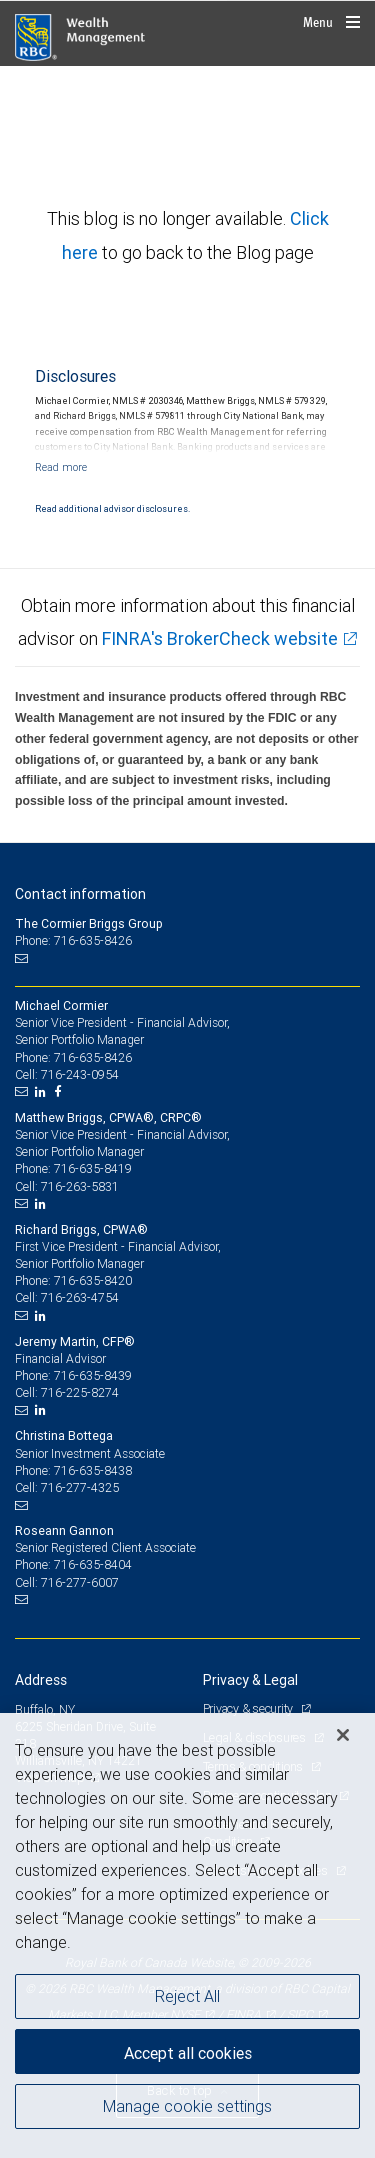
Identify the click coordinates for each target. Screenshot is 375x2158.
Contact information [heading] (80, 894)
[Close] (343, 1735)
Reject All (187, 1996)
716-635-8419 (93, 1168)
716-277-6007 (80, 1582)
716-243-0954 (80, 1074)
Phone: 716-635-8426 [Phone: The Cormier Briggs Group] (73, 940)
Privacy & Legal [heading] (250, 1680)
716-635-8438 (93, 1470)
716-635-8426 (93, 1057)
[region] (187, 1935)
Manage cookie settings (187, 2106)
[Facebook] (60, 1092)
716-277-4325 (80, 1487)
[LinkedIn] (43, 1092)
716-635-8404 (93, 1564)
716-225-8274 (80, 1392)
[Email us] (23, 958)
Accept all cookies (188, 2053)
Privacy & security (249, 1708)
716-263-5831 (80, 1186)
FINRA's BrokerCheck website (220, 638)
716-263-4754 (80, 1297)
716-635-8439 (93, 1375)
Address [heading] (41, 1680)
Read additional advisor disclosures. (112, 509)
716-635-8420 (93, 1280)
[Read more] (61, 467)
